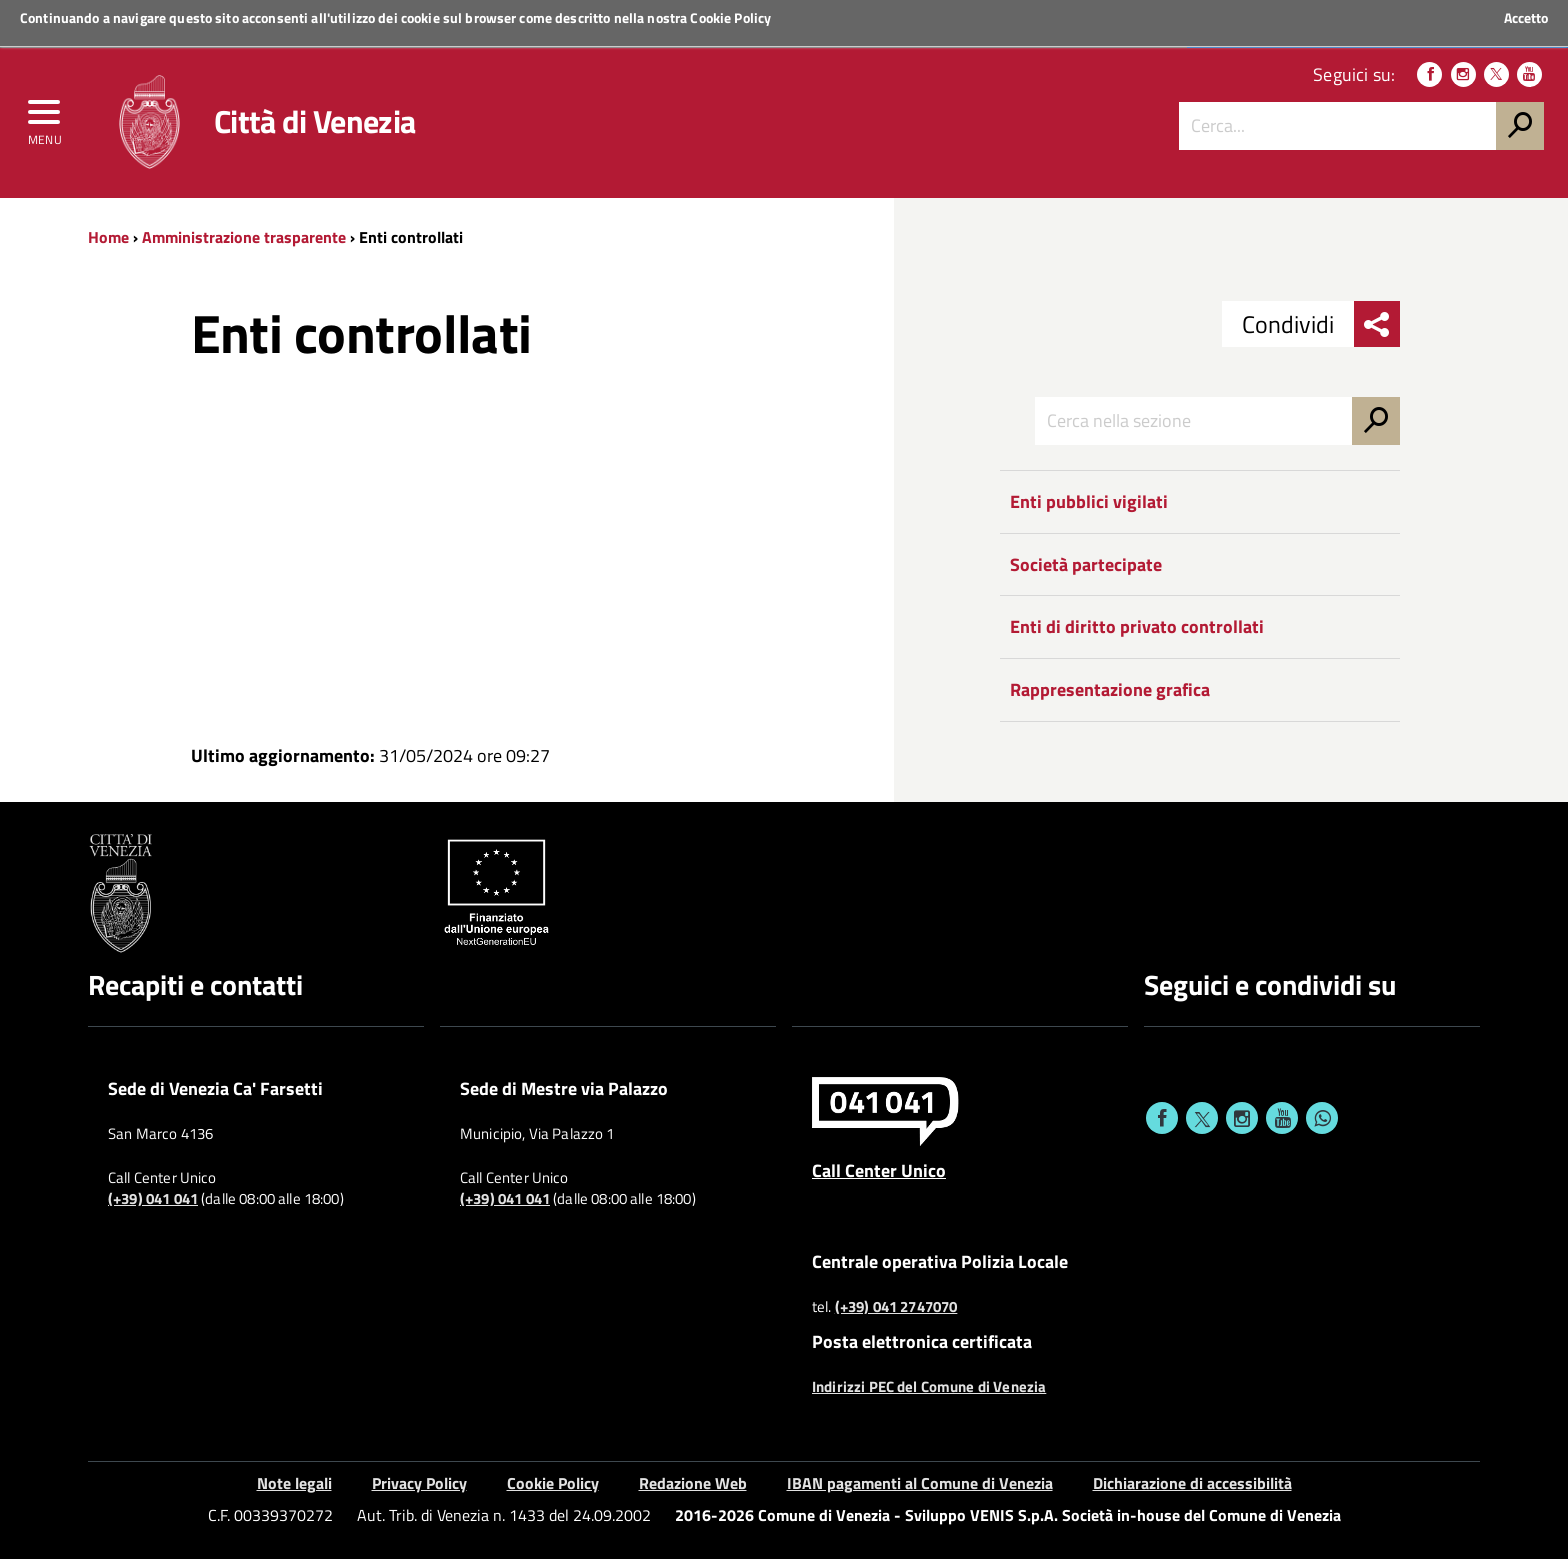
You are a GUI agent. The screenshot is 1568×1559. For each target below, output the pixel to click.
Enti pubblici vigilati (1089, 501)
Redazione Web (693, 1483)
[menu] (45, 117)
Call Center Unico (879, 1170)
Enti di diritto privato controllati (1137, 626)
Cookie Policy (730, 17)
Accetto (1526, 18)
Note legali (294, 1483)
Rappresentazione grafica (1110, 689)
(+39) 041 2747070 (896, 1307)
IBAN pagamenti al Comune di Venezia (920, 1483)
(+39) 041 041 (153, 1199)
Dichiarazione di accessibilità (1192, 1483)
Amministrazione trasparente (244, 237)
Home (108, 237)
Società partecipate (1086, 564)
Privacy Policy (419, 1483)
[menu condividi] (1377, 324)
